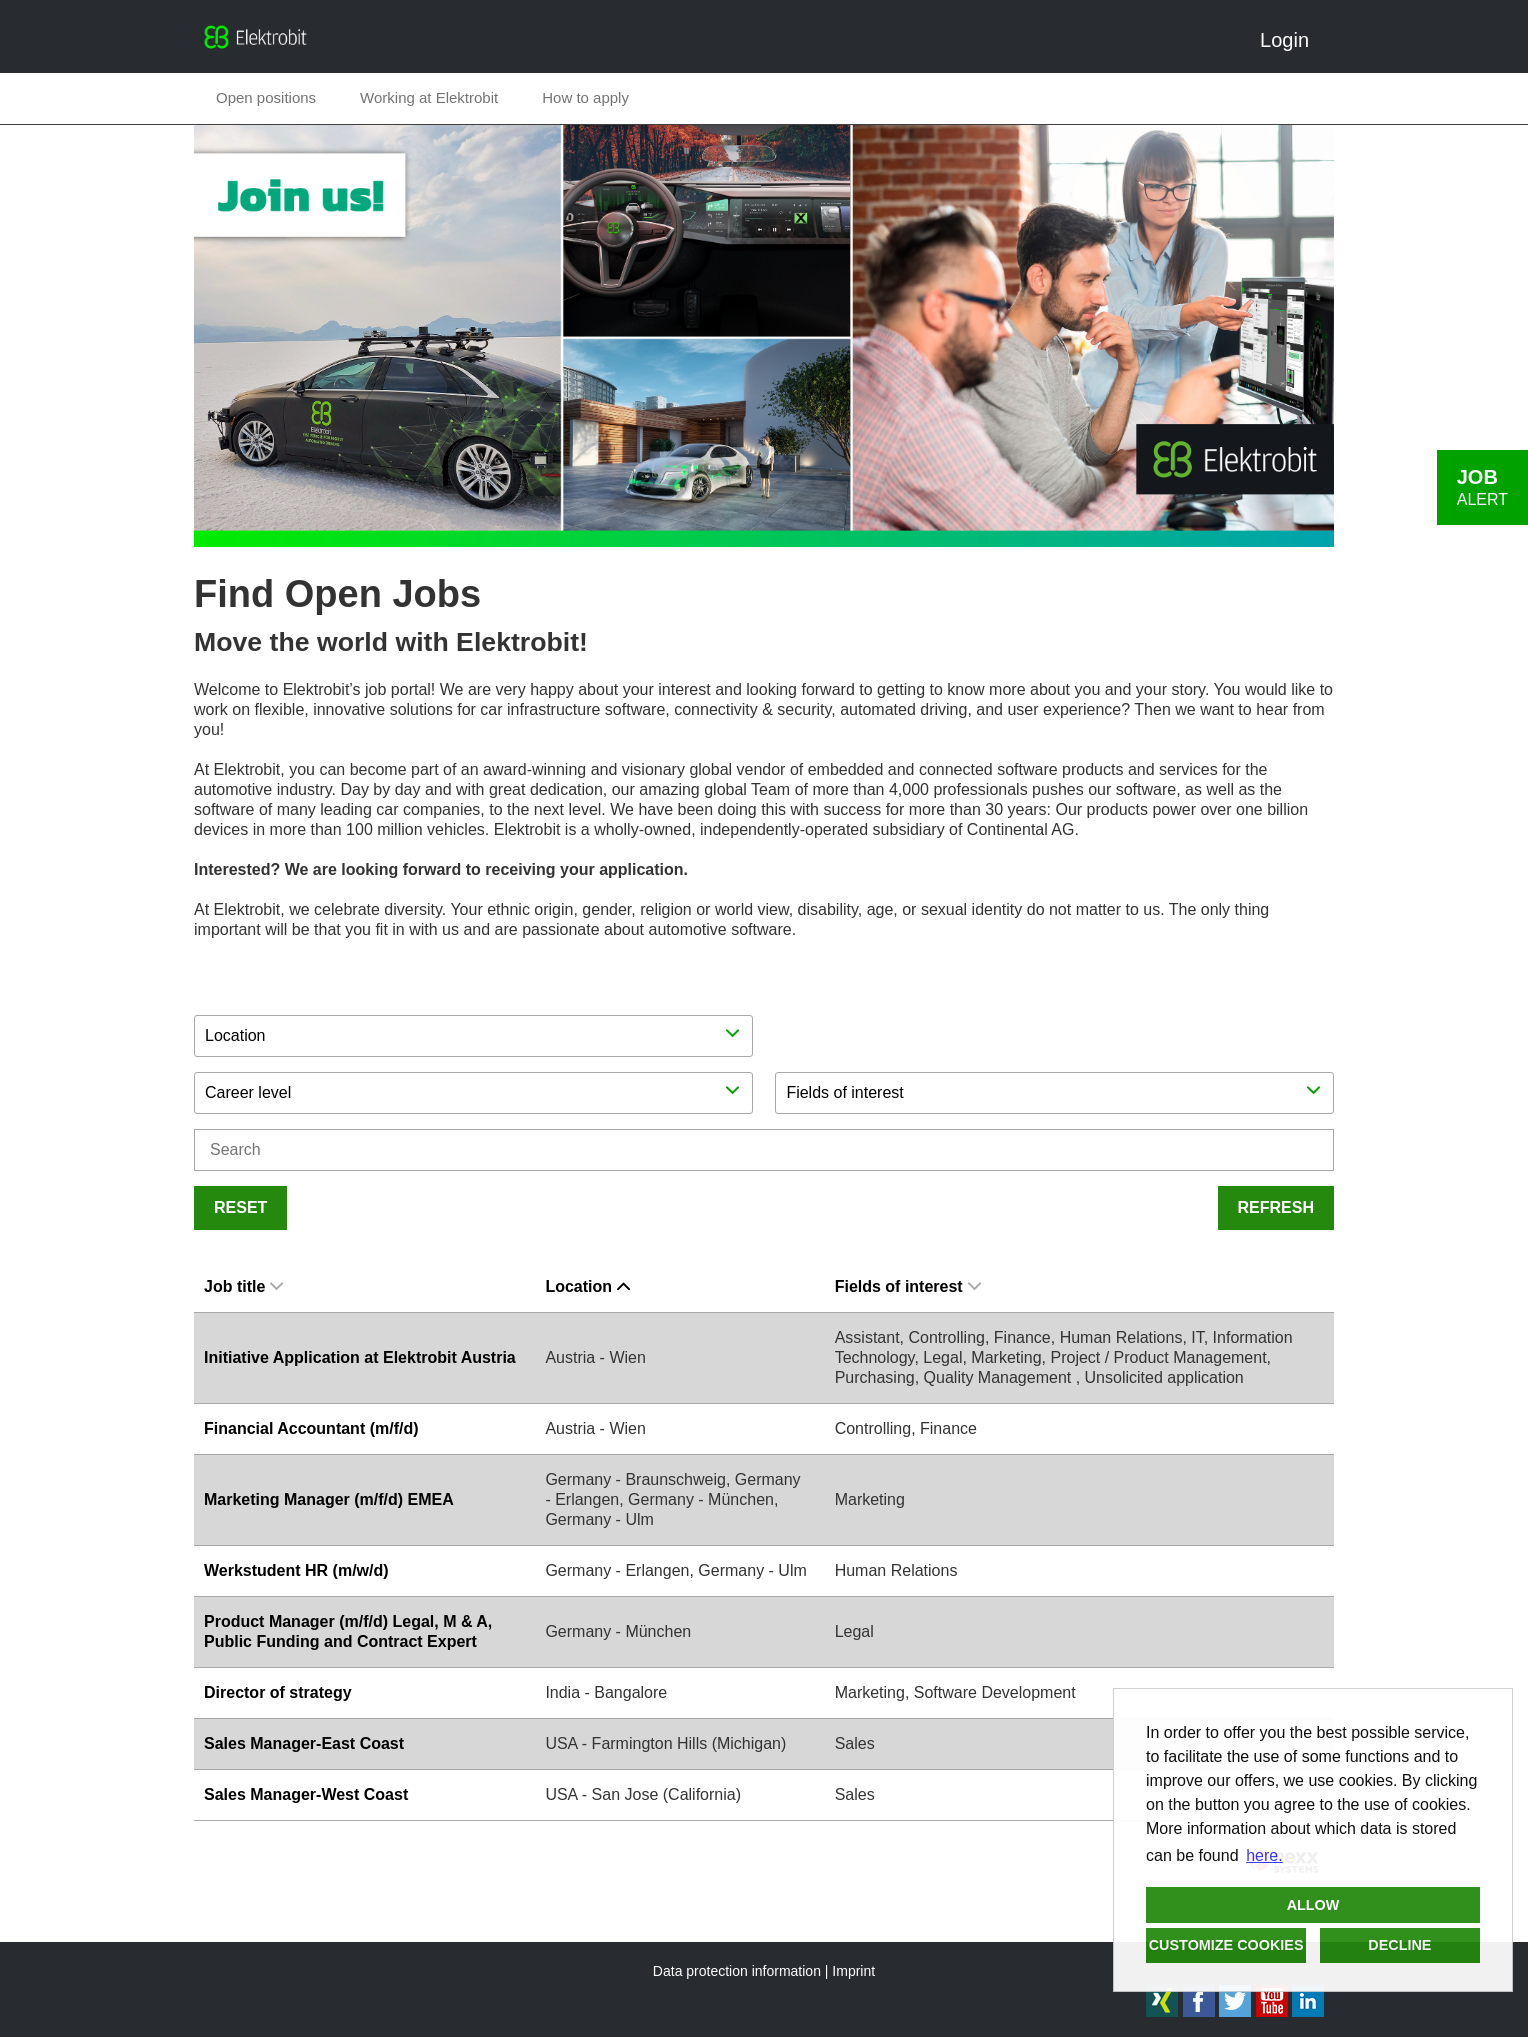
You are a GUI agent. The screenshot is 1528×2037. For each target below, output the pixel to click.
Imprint (853, 1971)
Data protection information (737, 1971)
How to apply (585, 97)
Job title (243, 1286)
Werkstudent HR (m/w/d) (296, 1570)
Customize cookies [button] (1226, 1945)
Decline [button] (1399, 1945)
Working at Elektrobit (429, 97)
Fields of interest (908, 1286)
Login (1292, 40)
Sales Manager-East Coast (304, 1743)
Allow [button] (1313, 1905)
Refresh (1276, 1207)
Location (587, 1286)
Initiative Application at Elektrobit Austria (360, 1357)
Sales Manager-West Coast (306, 1794)
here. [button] (1264, 1855)
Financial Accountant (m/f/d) (311, 1428)
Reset (240, 1207)
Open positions (266, 97)
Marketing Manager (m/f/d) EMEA (329, 1499)
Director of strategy (278, 1692)
